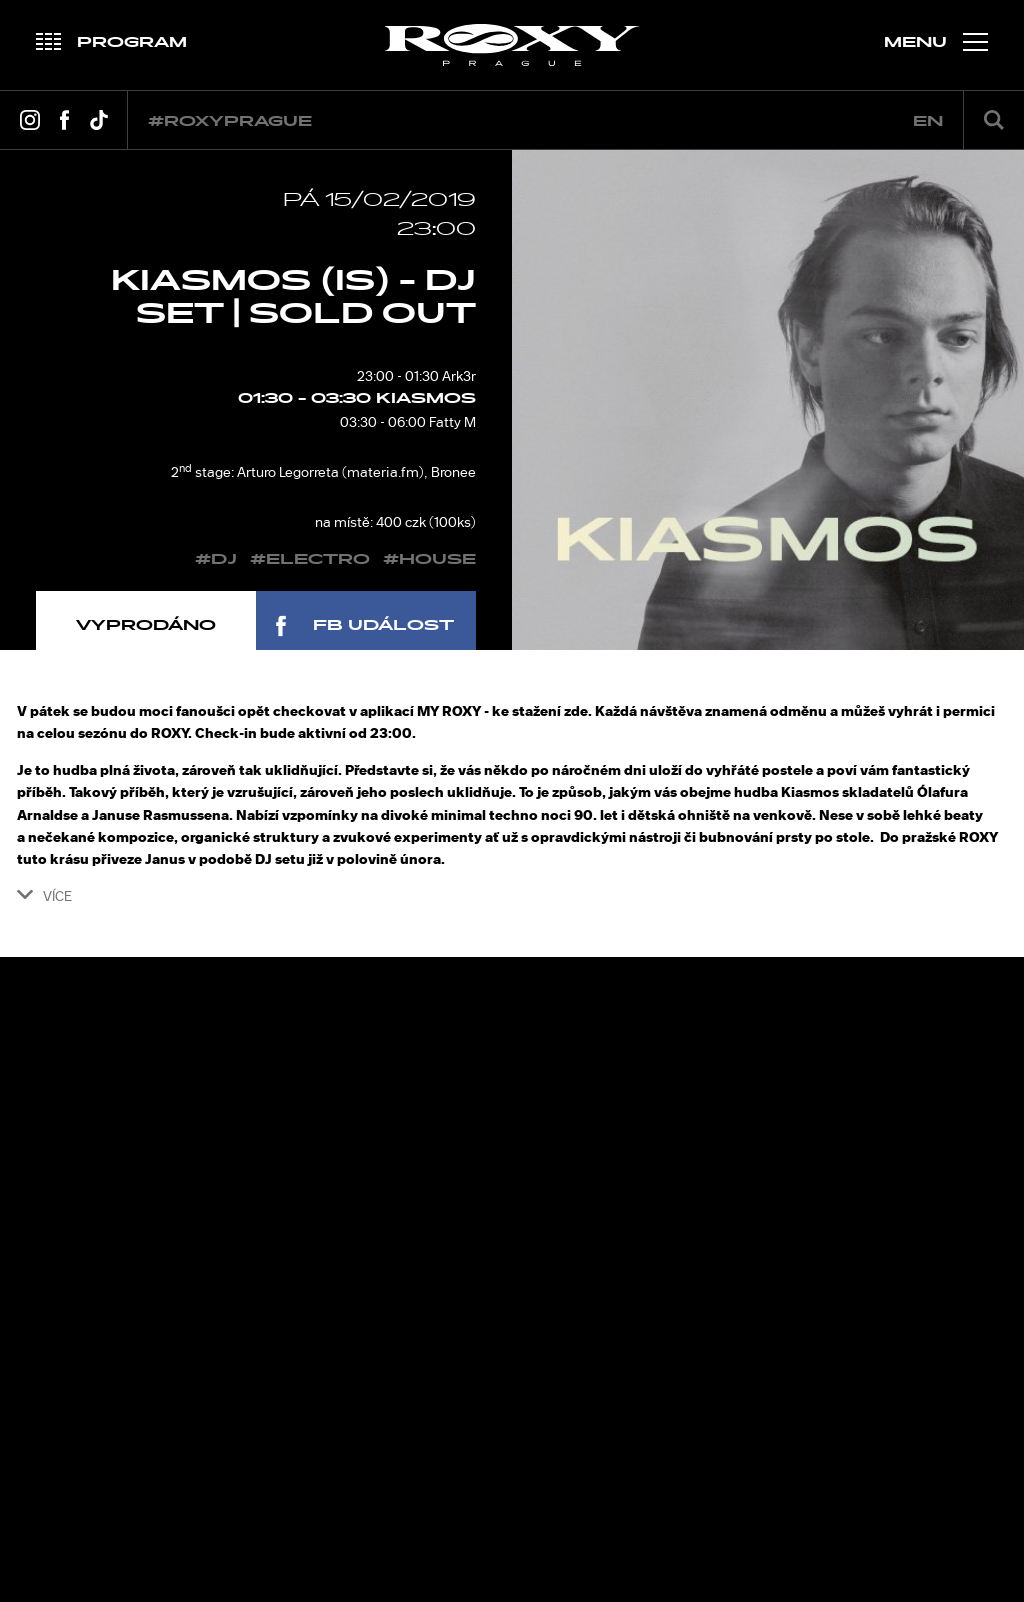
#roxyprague (230, 121)
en (928, 121)
